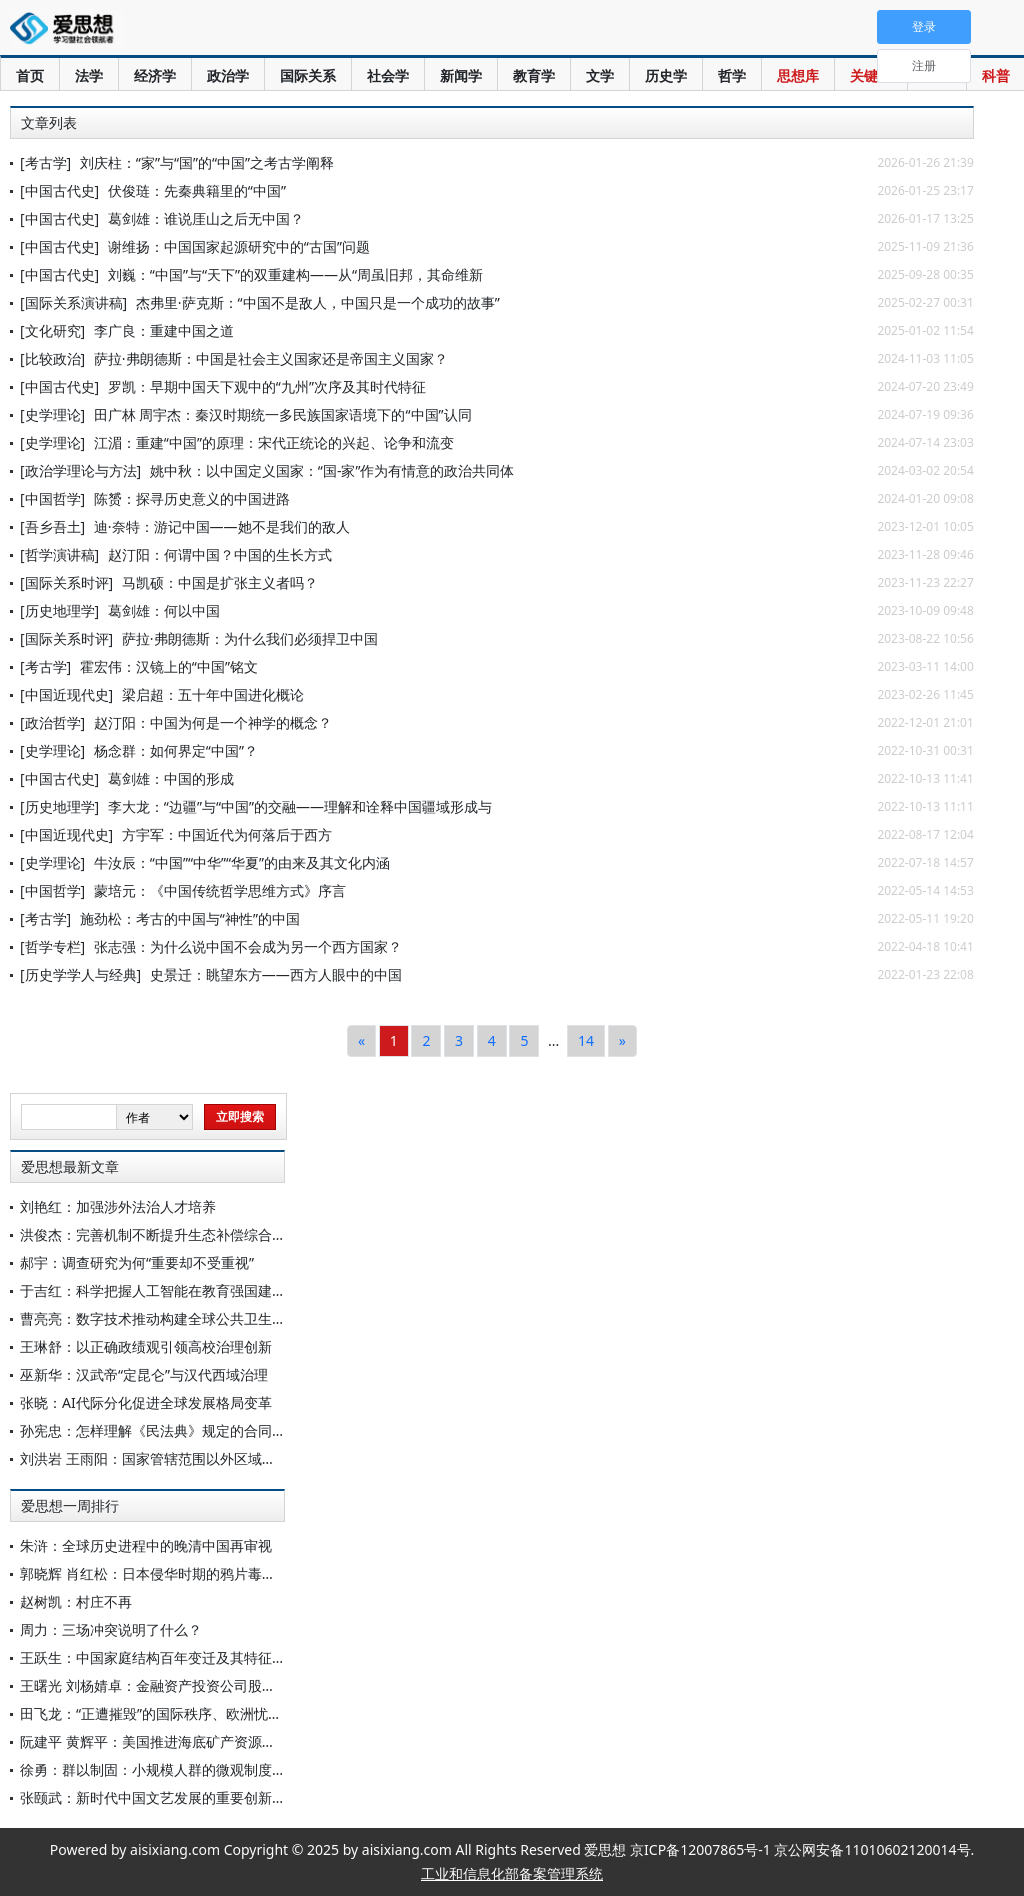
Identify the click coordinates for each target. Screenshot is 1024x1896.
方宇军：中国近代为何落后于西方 (227, 834)
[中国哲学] (52, 498)
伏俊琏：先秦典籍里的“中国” (197, 190)
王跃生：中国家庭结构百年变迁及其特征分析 (160, 1657)
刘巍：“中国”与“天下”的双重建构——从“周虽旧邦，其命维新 (295, 274)
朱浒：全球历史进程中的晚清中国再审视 (146, 1545)
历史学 (666, 75)
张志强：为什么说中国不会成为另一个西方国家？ (248, 946)
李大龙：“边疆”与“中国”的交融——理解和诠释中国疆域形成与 (300, 806)
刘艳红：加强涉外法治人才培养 (118, 1206)
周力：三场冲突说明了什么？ (111, 1629)
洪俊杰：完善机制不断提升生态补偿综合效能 (160, 1234)
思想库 (798, 75)
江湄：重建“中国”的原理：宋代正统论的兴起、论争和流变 (274, 442)
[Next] (622, 1041)
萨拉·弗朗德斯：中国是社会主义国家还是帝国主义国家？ (271, 358)
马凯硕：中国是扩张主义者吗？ (220, 582)
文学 (600, 75)
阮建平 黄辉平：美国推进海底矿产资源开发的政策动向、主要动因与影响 (246, 1741)
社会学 (388, 75)
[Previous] (361, 1041)
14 (586, 1040)
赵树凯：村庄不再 (76, 1601)
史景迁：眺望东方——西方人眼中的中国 (276, 974)
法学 (89, 75)
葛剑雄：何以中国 (164, 610)
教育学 (534, 75)
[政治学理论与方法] (80, 470)
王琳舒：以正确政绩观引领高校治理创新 (146, 1346)
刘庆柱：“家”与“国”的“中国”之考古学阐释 (207, 162)
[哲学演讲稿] (59, 554)
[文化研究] (52, 330)
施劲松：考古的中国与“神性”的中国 (190, 918)
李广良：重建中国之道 (164, 330)
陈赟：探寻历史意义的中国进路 (192, 498)
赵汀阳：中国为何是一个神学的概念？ (213, 722)
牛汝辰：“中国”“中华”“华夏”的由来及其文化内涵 (242, 862)
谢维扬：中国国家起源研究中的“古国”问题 (239, 246)
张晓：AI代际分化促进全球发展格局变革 (146, 1402)
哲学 (732, 75)
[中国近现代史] (66, 694)
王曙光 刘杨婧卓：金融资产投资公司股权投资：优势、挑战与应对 (225, 1685)
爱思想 (67, 30)
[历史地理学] (59, 610)
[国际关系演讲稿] (73, 302)
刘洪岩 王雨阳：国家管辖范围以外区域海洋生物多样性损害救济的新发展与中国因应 (281, 1458)
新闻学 (461, 75)
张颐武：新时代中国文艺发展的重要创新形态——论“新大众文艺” (221, 1797)
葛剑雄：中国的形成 (171, 778)
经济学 (155, 75)
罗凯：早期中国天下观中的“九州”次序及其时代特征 (267, 386)
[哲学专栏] (52, 946)
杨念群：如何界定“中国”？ (176, 750)
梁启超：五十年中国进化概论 (213, 694)
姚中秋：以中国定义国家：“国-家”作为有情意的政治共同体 (332, 470)
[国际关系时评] (66, 582)
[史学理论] (52, 414)
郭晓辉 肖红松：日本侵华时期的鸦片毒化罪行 (162, 1573)
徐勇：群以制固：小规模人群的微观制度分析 (160, 1769)
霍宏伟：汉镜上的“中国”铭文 (169, 666)
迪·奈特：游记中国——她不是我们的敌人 (222, 526)
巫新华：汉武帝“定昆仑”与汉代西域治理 (144, 1374)
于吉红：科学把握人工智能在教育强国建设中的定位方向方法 (209, 1290)
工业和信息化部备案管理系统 (512, 1873)
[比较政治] (52, 358)
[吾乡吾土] (52, 526)
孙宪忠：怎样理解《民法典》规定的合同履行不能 (174, 1430)
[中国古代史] (59, 190)
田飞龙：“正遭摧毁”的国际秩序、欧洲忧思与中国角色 (186, 1713)
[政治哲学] (52, 722)
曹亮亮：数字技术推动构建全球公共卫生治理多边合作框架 (202, 1318)
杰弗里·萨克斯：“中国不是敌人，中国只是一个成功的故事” (318, 302)
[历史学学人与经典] (80, 974)
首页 (30, 75)
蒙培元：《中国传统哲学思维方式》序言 (220, 890)
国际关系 (308, 75)
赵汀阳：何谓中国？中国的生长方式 (220, 554)
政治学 (228, 75)
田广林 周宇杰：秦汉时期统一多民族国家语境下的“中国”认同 (283, 414)
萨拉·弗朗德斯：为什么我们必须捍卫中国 (250, 638)
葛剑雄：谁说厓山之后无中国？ (206, 218)
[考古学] (45, 162)
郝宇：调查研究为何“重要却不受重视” (137, 1262)
